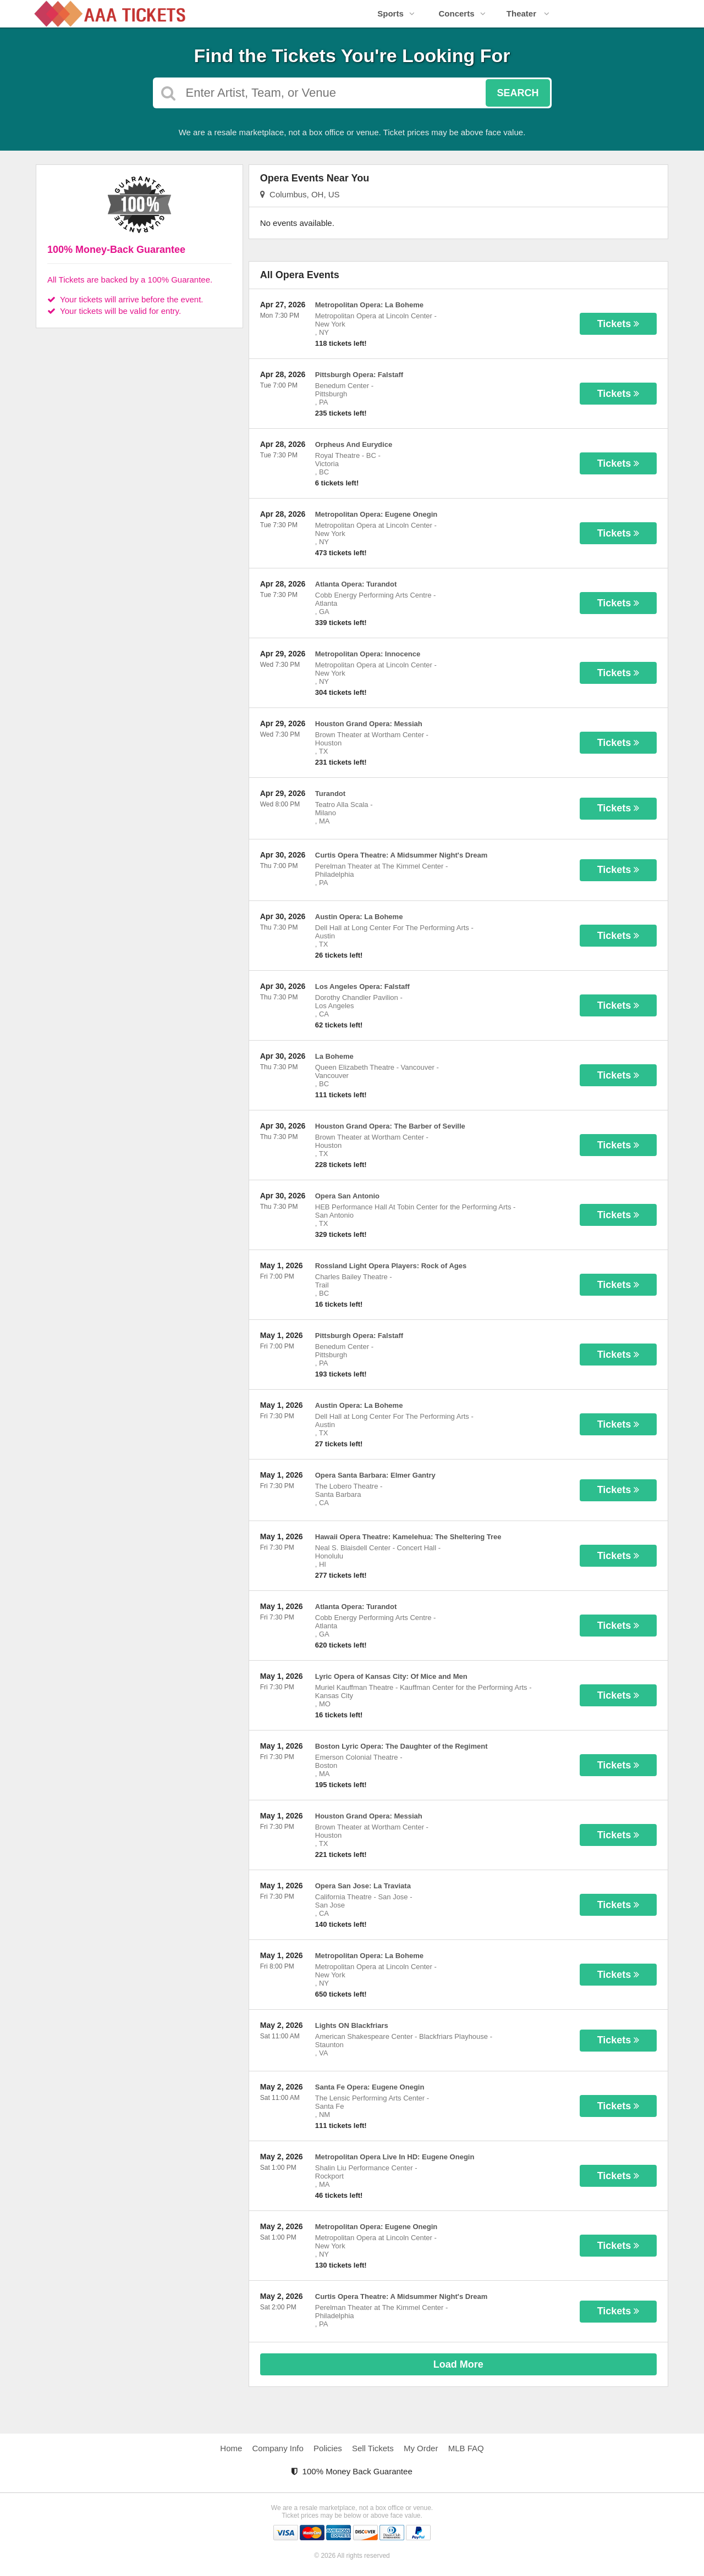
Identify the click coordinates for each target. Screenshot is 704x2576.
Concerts (461, 13)
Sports (396, 13)
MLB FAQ (466, 2448)
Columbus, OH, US (300, 194)
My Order (421, 2448)
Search (517, 92)
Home (231, 2448)
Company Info (278, 2448)
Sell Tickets (373, 2448)
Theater (528, 13)
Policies (328, 2448)
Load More (458, 2364)
